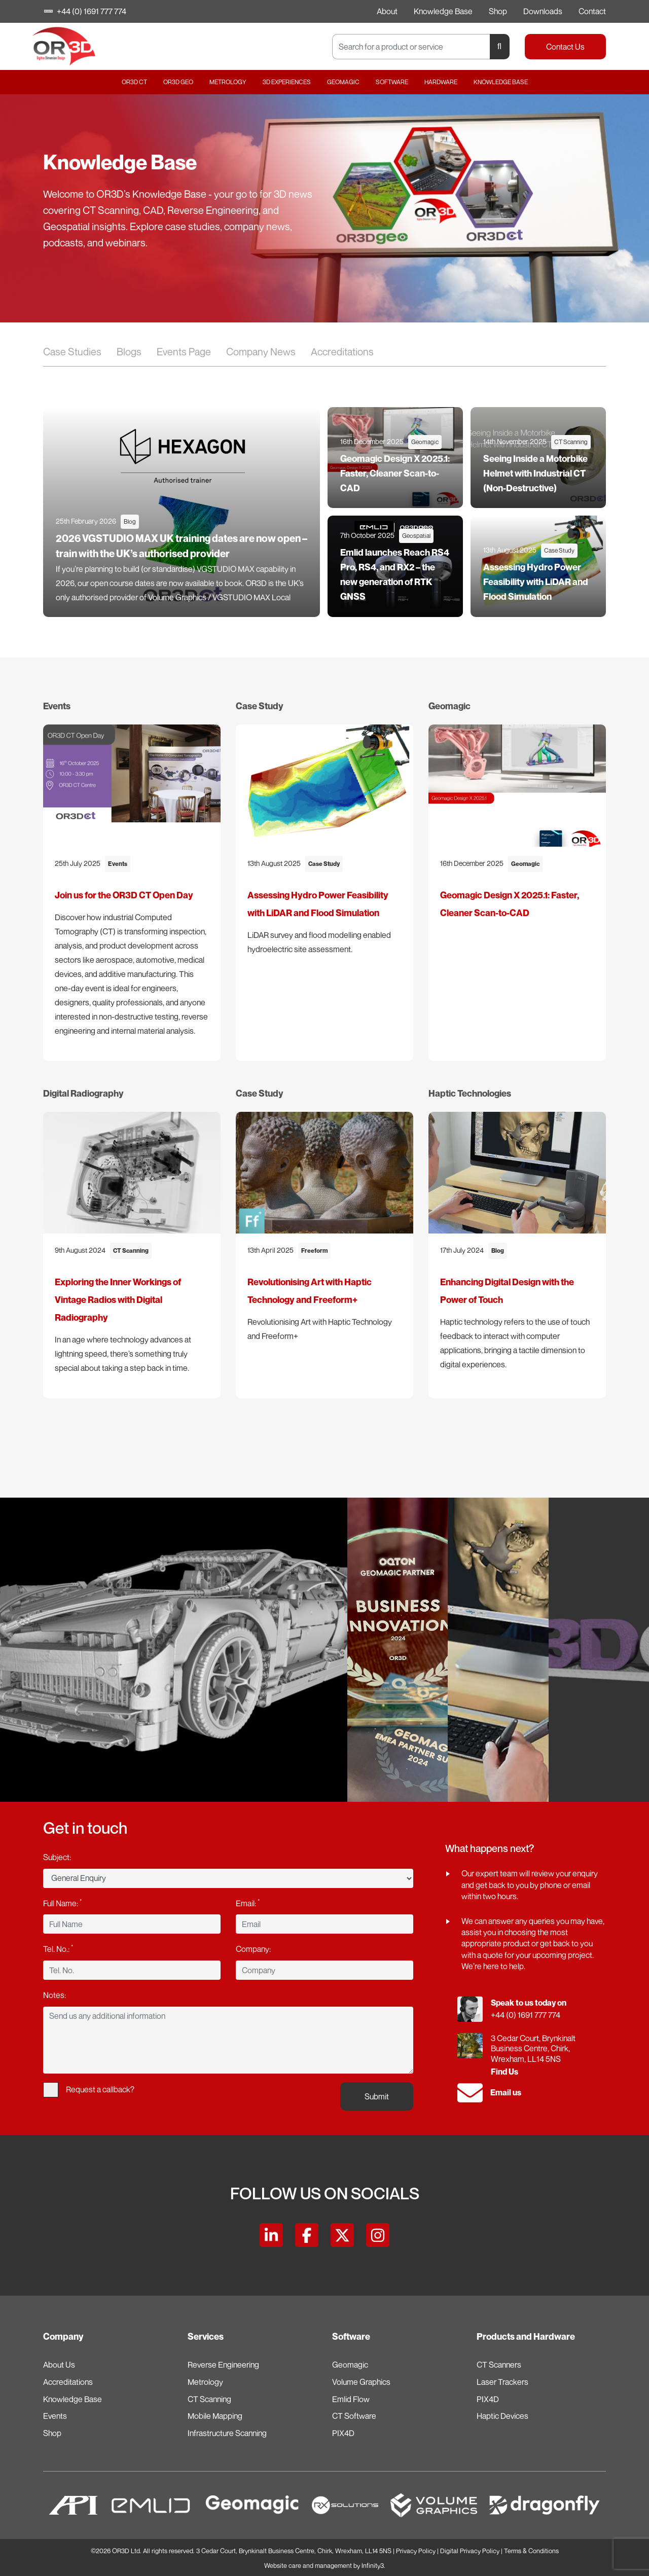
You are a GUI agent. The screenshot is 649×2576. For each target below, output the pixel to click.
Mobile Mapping (215, 2416)
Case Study (559, 550)
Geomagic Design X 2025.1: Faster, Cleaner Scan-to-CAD (395, 473)
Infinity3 (373, 2565)
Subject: (57, 1857)
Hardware (440, 82)
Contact (592, 11)
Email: (248, 1902)
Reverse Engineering (223, 2365)
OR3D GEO (178, 82)
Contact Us (565, 47)
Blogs (129, 351)
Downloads (542, 11)
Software (392, 82)
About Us (59, 2365)
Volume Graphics (361, 2382)
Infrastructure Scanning (227, 2433)
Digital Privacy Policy (469, 2551)
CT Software (354, 2416)
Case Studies (72, 351)
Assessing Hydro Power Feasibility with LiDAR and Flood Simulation (535, 582)
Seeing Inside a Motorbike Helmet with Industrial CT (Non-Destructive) (535, 473)
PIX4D (343, 2433)
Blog (130, 521)
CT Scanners (499, 2365)
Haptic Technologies (469, 1093)
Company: (253, 1949)
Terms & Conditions (531, 2551)
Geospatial (416, 535)
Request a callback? (88, 2089)
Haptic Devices (502, 2416)
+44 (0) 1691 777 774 (85, 11)
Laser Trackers (502, 2382)
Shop (498, 11)
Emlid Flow (351, 2399)
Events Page (184, 351)
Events (56, 706)
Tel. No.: (58, 1948)
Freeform (314, 1250)
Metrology (227, 82)
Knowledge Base (443, 11)
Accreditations (342, 351)
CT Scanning (571, 442)
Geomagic (343, 82)
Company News (261, 351)
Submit (377, 2096)
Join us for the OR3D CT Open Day (124, 895)
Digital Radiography (83, 1093)
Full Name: (62, 1902)
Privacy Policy (416, 2551)
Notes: (54, 1995)
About (387, 11)
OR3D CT (134, 82)
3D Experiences (287, 82)
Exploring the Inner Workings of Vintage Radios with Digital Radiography (118, 1300)
